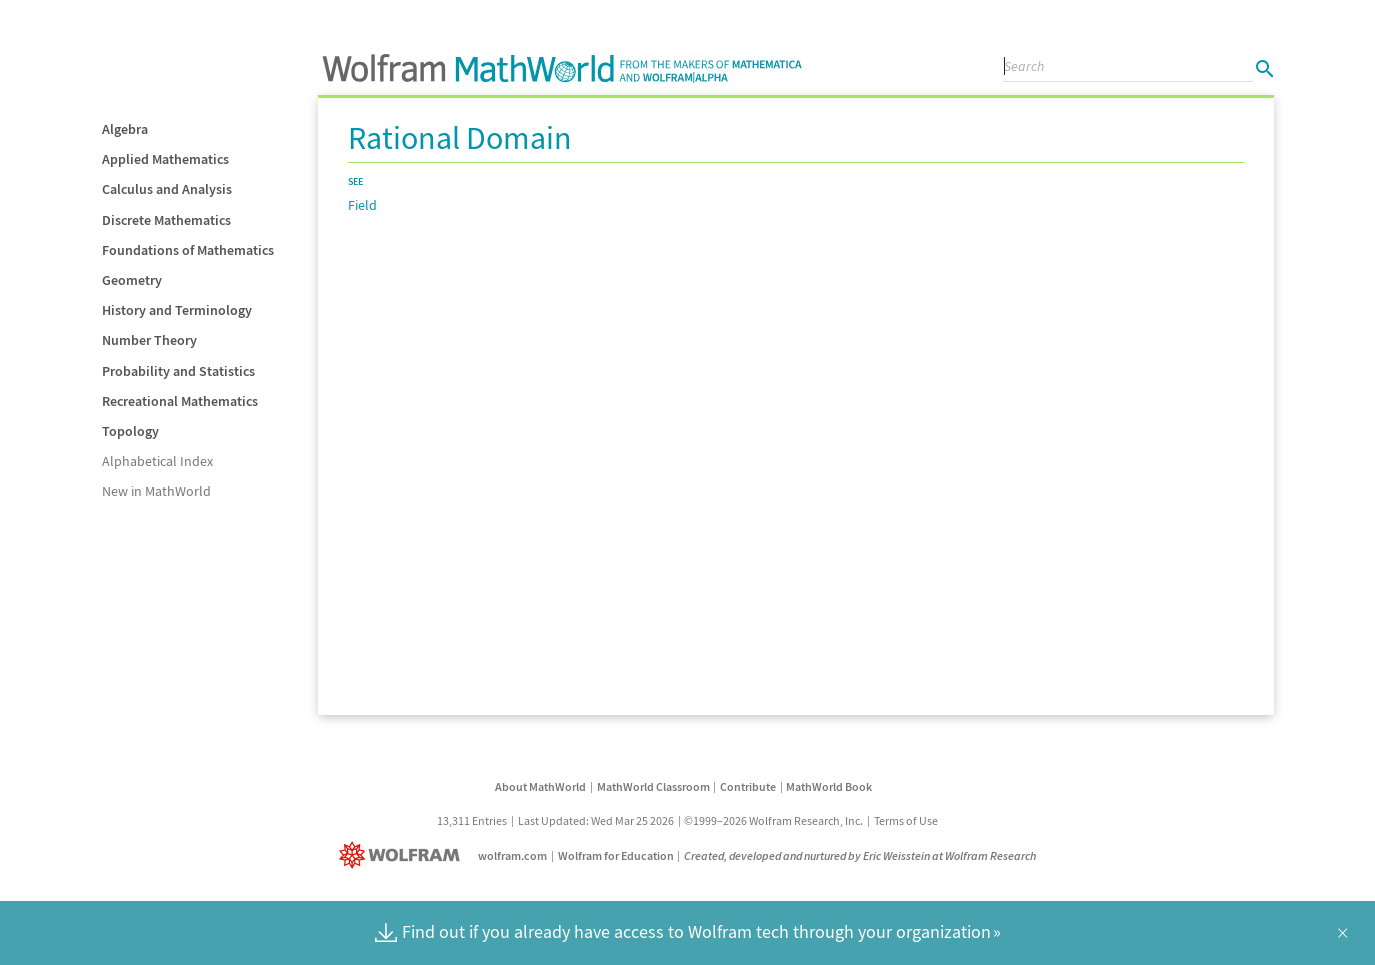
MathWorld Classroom (653, 786)
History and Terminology (177, 310)
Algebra (125, 129)
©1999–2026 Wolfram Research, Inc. (773, 820)
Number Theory (149, 340)
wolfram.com (512, 855)
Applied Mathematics (165, 159)
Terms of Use (906, 820)
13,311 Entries (472, 820)
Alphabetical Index (157, 461)
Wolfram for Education (616, 855)
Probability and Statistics (178, 371)
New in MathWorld (156, 491)
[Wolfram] (403, 855)
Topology (130, 431)
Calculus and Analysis (167, 189)
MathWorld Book (829, 786)
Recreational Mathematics (180, 401)
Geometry (132, 280)
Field (362, 205)
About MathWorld (540, 786)
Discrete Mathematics (166, 220)
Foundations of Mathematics (188, 250)
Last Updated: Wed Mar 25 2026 (596, 820)
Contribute (748, 786)
